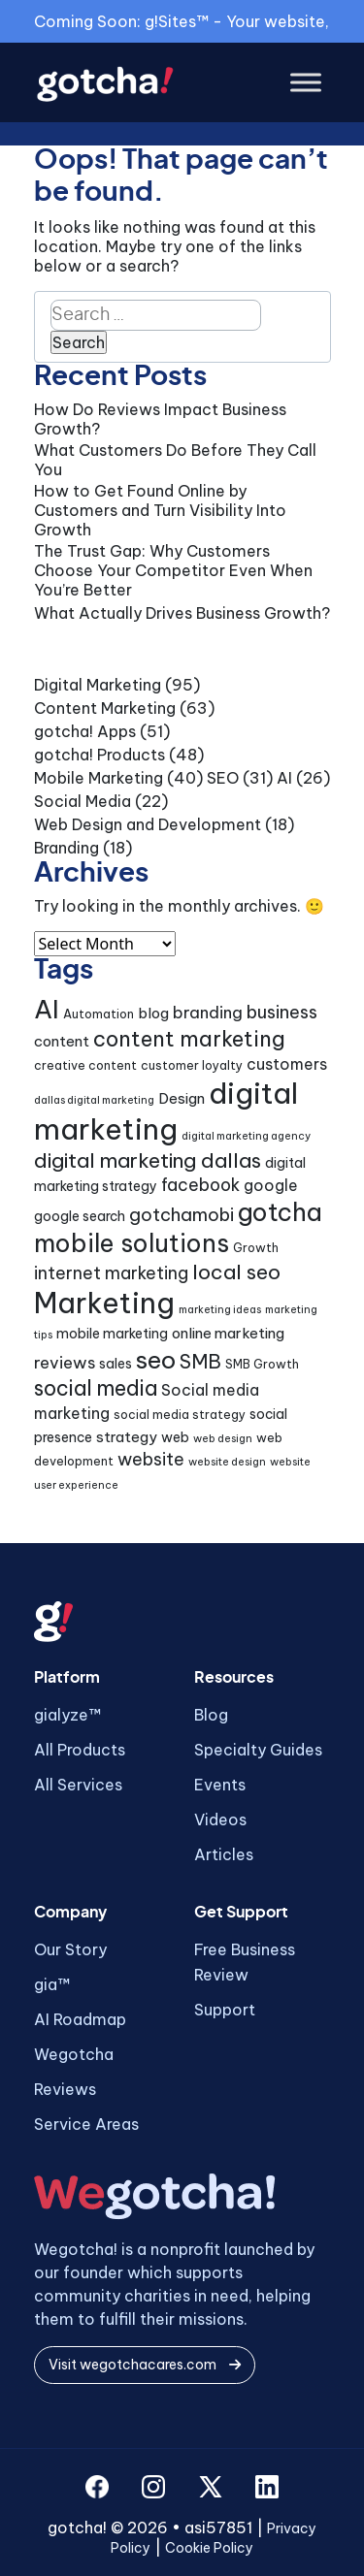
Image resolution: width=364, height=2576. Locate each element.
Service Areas (86, 2124)
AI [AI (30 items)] (46, 1009)
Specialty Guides (258, 1749)
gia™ (52, 1984)
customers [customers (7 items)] (287, 1064)
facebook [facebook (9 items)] (200, 1185)
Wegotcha (74, 2054)
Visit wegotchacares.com (145, 2364)
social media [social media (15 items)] (95, 1388)
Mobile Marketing (98, 778)
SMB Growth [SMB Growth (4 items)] (262, 1364)
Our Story (70, 1949)
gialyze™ (67, 1714)
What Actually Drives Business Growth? (182, 613)
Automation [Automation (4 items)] (98, 1014)
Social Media (82, 801)
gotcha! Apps (85, 731)
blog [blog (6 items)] (153, 1013)
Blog (211, 1714)
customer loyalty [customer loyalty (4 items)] (192, 1065)
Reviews (65, 2089)
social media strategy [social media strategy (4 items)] (180, 1414)
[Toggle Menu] (305, 83)
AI (284, 778)
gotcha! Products (99, 754)
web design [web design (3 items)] (222, 1438)
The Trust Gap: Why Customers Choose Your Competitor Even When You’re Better (173, 570)
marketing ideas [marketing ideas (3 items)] (220, 1309)
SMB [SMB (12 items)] (200, 1361)
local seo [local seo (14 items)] (236, 1272)
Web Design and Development (147, 824)
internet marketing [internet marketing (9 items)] (111, 1273)
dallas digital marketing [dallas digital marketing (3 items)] (94, 1100)
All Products (79, 1749)
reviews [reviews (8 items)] (64, 1362)
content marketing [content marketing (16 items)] (189, 1038)
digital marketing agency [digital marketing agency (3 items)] (246, 1136)
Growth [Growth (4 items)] (256, 1247)
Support (224, 2009)
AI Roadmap (80, 2019)
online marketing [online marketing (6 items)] (228, 1333)
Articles (223, 1854)
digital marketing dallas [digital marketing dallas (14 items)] (147, 1160)
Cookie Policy (209, 2548)
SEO (223, 778)
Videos (220, 1819)
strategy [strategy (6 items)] (126, 1437)
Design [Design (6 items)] (181, 1098)
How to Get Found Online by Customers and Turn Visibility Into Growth (160, 510)
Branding (66, 847)
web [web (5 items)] (175, 1437)
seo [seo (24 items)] (156, 1359)
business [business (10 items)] (282, 1012)
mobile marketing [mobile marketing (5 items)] (112, 1333)
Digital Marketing (97, 684)
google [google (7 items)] (271, 1185)
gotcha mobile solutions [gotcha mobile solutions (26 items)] (178, 1228)
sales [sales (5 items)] (115, 1363)
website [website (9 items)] (150, 1459)
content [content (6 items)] (61, 1041)
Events (220, 1784)
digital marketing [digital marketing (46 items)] (166, 1111)
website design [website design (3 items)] (227, 1461)
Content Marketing (105, 708)
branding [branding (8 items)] (208, 1012)
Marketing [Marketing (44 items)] (104, 1303)
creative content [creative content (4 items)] (85, 1065)
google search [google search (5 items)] (79, 1216)
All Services (78, 1784)
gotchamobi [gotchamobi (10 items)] (181, 1215)
